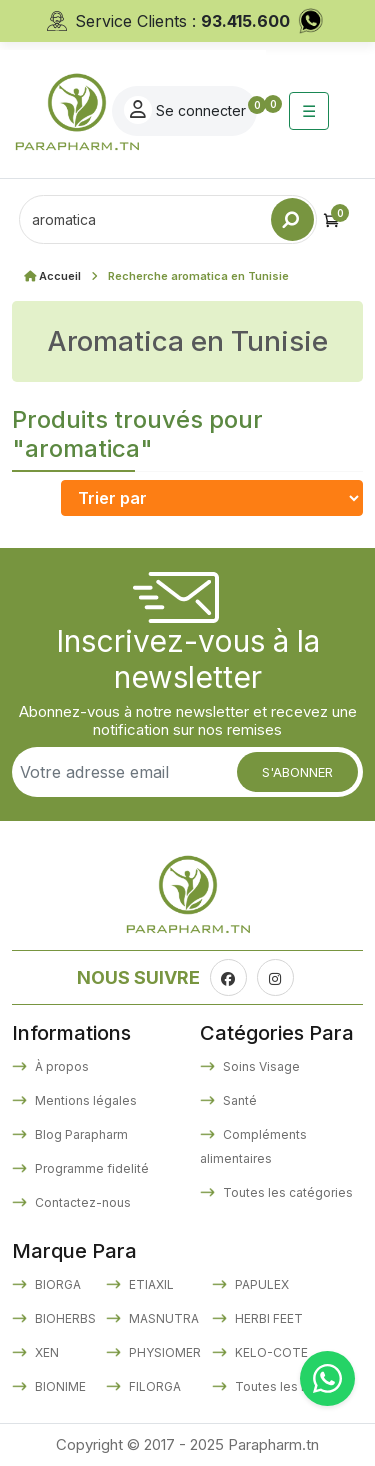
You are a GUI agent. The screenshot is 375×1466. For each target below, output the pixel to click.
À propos (60, 1066)
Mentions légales (84, 1100)
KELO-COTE (270, 1352)
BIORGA (56, 1284)
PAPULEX (260, 1284)
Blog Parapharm (80, 1134)
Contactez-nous (81, 1202)
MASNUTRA (162, 1318)
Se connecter (185, 110)
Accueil (60, 276)
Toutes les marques (292, 1386)
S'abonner (297, 772)
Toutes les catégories (286, 1192)
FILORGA (153, 1386)
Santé (238, 1100)
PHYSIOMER (163, 1352)
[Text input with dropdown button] (145, 219)
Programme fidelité (90, 1168)
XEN (45, 1352)
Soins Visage (260, 1066)
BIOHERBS (64, 1318)
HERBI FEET (267, 1318)
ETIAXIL (150, 1284)
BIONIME (59, 1386)
